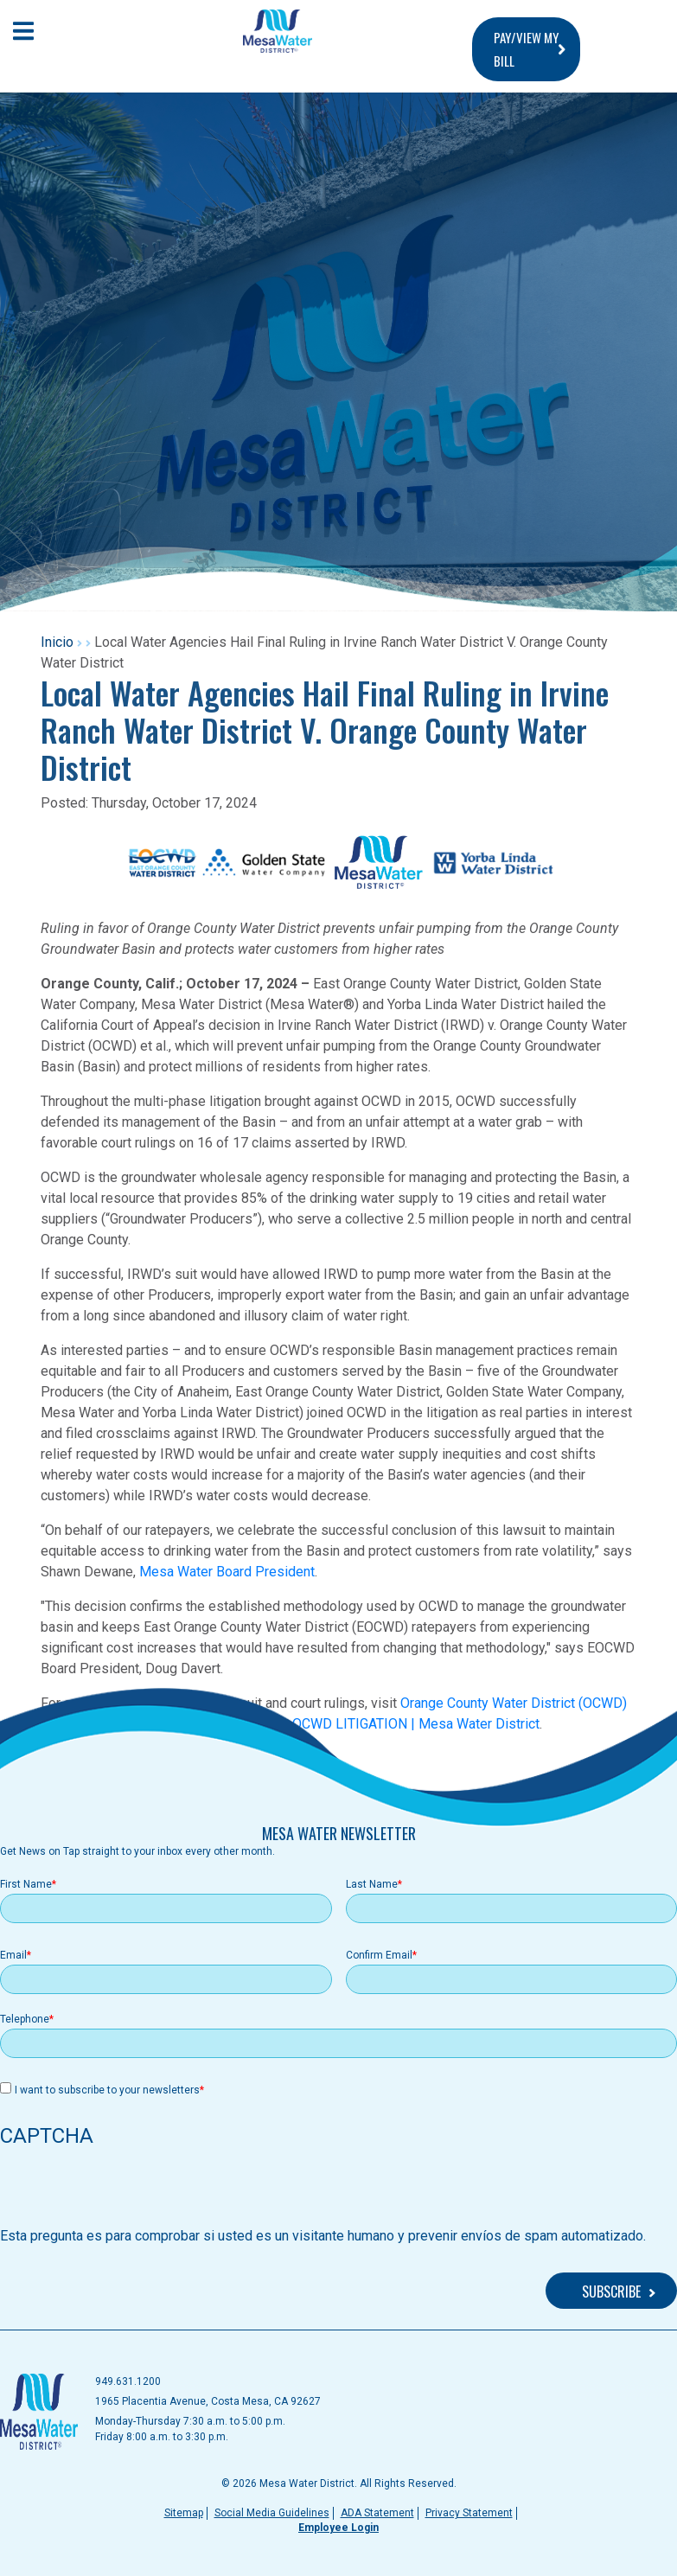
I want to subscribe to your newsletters (107, 2090)
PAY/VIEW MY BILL (526, 49)
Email (13, 1955)
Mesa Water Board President (227, 1571)
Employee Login (338, 2528)
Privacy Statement (469, 2513)
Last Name (372, 1884)
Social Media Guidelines (271, 2513)
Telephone (24, 2019)
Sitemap (183, 2513)
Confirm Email (379, 1955)
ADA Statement (377, 2513)
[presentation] (131, 2192)
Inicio (57, 642)
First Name (26, 1884)
